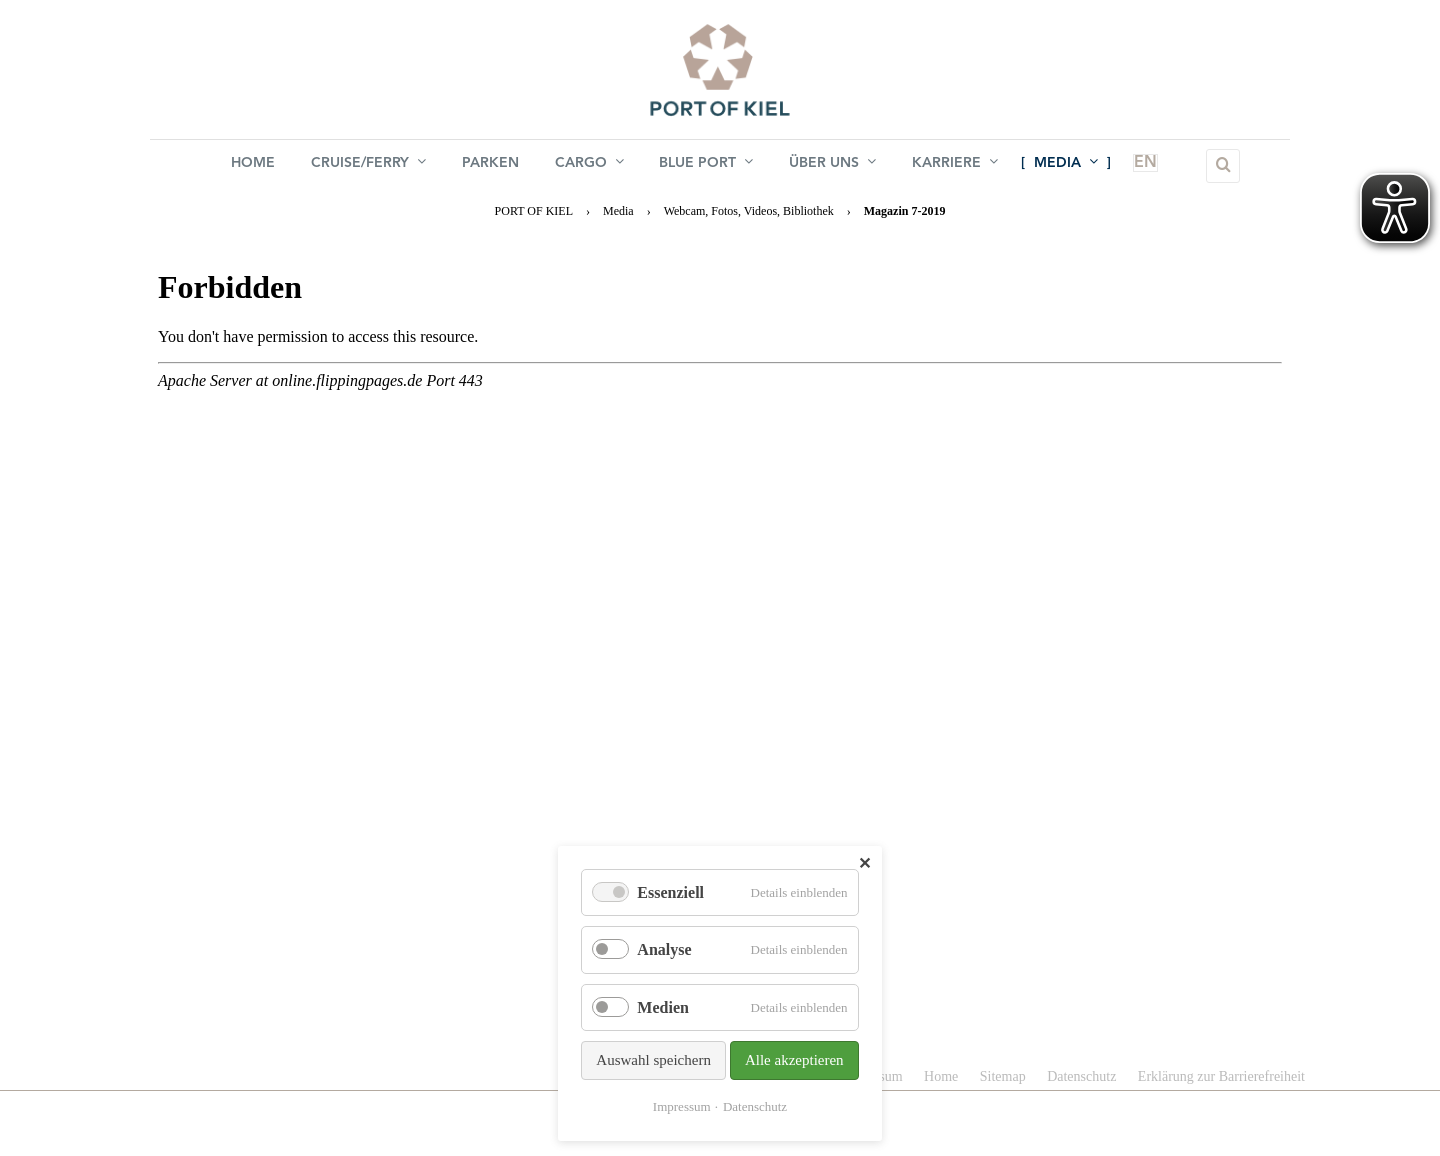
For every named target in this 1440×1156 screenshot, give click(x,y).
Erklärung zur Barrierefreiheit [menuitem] (1221, 1076)
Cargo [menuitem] (589, 165)
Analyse (664, 949)
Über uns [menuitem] (833, 165)
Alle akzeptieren (794, 1060)
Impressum (682, 1106)
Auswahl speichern (653, 1060)
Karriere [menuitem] (956, 165)
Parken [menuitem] (490, 166)
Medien (663, 1007)
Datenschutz (755, 1106)
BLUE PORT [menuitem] (707, 165)
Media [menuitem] (1067, 165)
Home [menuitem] (253, 166)
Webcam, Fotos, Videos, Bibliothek (749, 211)
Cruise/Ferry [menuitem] (368, 165)
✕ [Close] (864, 863)
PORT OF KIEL (534, 211)
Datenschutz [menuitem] (1081, 1076)
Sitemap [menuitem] (1003, 1076)
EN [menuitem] (1133, 166)
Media (618, 211)
